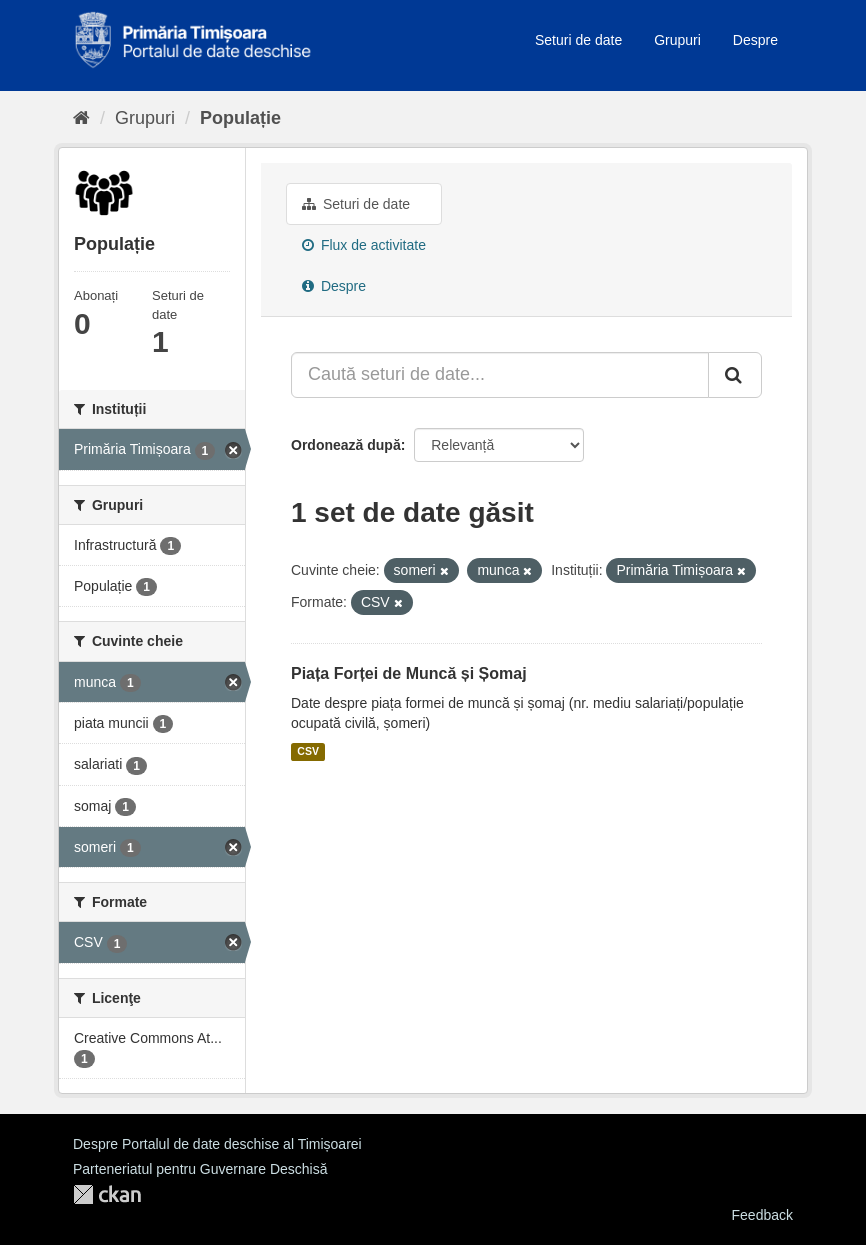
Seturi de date (578, 40)
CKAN (107, 1194)
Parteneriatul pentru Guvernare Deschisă (200, 1169)
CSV (308, 752)
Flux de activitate (364, 245)
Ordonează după (346, 445)
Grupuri (677, 40)
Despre (755, 40)
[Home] (81, 118)
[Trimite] (735, 375)
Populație (240, 118)
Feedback (762, 1215)
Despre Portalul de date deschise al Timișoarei (217, 1144)
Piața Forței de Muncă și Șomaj (409, 673)
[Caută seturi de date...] (500, 375)
